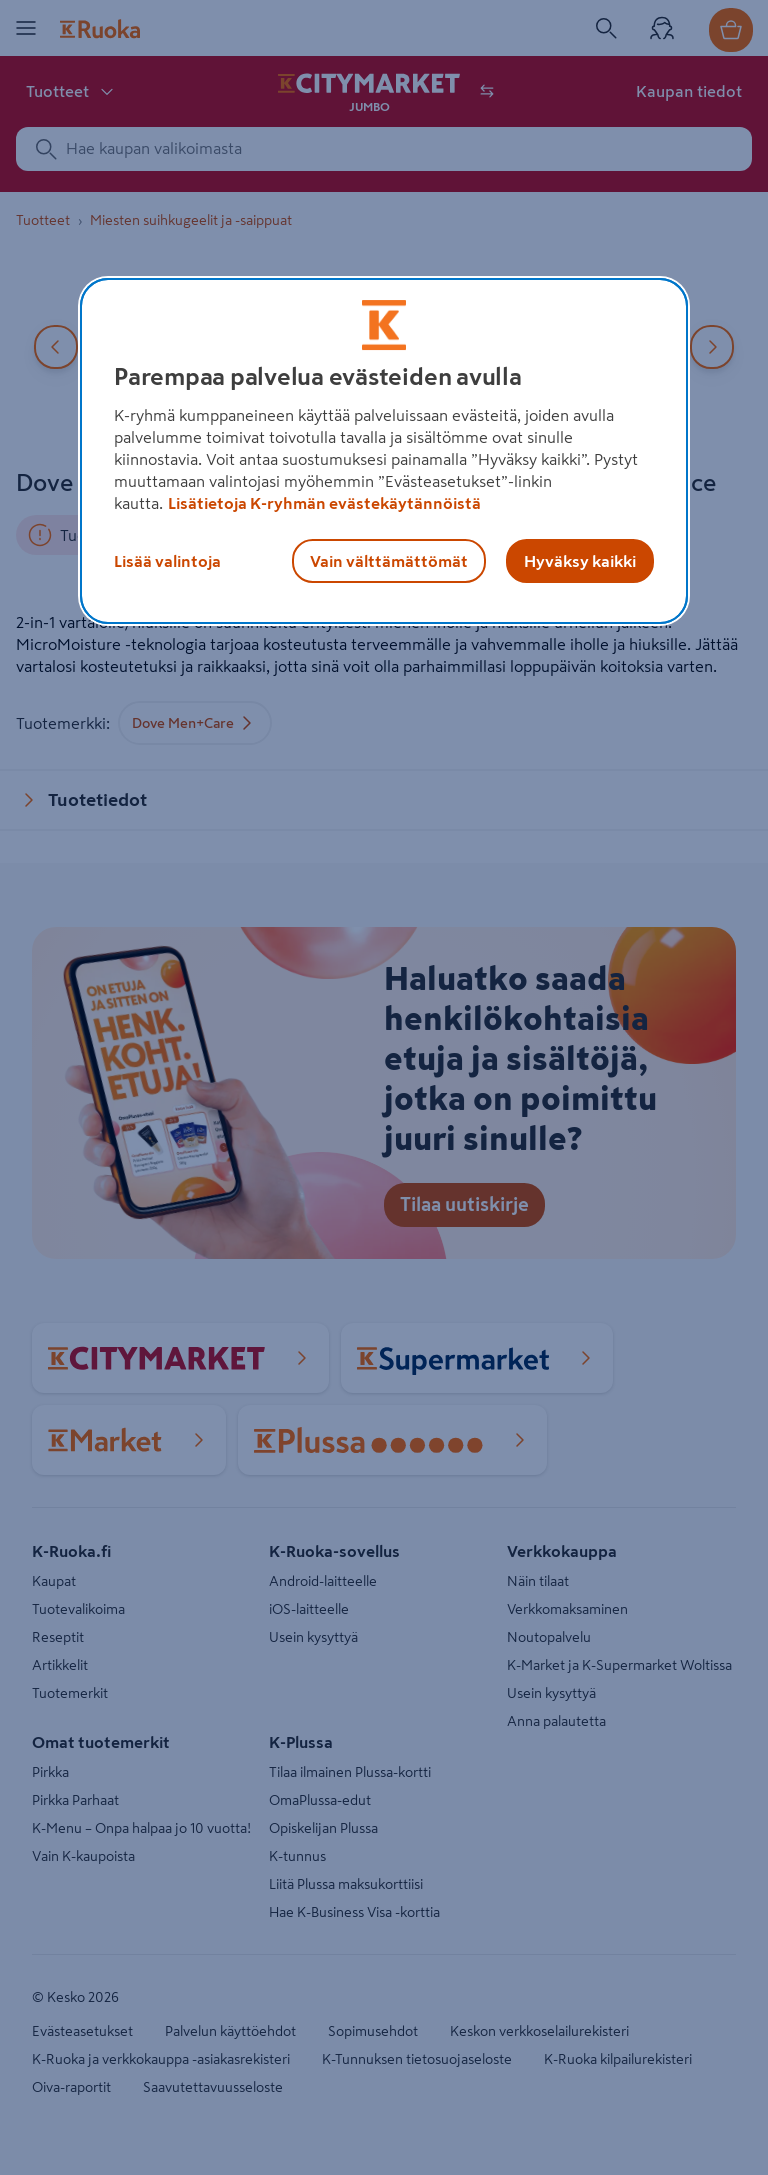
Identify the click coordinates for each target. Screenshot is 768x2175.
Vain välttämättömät (389, 561)
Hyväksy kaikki (580, 561)
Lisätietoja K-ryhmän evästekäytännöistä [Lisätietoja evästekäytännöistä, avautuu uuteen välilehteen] (324, 503)
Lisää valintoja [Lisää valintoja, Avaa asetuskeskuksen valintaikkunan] (167, 561)
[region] (384, 451)
